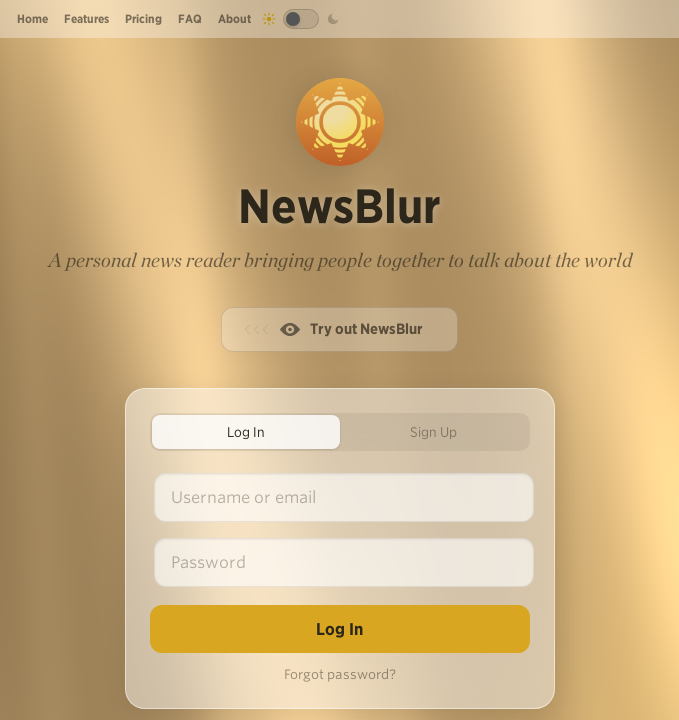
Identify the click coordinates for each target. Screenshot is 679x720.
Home (32, 18)
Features (86, 18)
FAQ (190, 18)
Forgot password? (340, 674)
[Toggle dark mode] (301, 19)
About (234, 18)
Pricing (143, 18)
